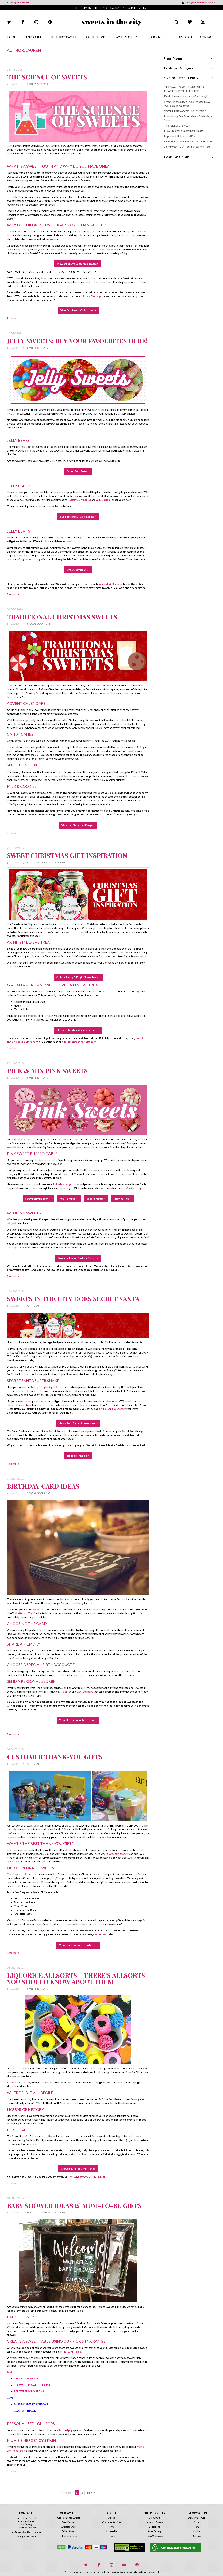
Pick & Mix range (62, 1184)
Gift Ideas (33, 862)
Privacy (197, 2522)
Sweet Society (126, 37)
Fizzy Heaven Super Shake (111, 1408)
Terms (197, 2526)
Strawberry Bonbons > (38, 1198)
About (111, 2517)
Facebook (84, 2176)
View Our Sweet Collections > (78, 310)
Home (11, 37)
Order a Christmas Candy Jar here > (78, 1030)
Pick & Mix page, (92, 296)
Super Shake (25, 1404)
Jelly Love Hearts (20, 1247)
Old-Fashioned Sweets (68, 2517)
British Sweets (69, 2531)
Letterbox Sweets (64, 37)
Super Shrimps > (96, 1198)
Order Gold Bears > (78, 471)
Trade (112, 2535)
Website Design (127, 2572)
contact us (99, 1934)
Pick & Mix (156, 37)
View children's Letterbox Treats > (78, 263)
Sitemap (197, 2535)
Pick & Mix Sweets (154, 2535)
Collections (95, 37)
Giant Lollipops (84, 1691)
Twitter (72, 2176)
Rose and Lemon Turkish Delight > (78, 1258)
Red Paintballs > (69, 1198)
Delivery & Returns (197, 2517)
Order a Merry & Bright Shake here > (78, 977)
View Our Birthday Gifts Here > (78, 1719)
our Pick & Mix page (110, 584)
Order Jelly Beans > (78, 569)
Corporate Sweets (22, 1874)
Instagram (99, 2176)
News (111, 2526)
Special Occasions (39, 623)
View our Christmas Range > (78, 825)
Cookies (197, 2531)
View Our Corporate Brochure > (78, 1944)
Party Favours (69, 2522)
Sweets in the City (119, 1853)
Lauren (15, 84)
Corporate (184, 37)
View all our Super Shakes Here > (78, 1423)
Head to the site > (78, 1455)
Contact (207, 37)
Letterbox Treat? (26, 1613)
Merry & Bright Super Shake (46, 1387)
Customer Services (111, 2522)
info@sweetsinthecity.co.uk (199, 2)
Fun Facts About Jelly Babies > (78, 516)
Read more (13, 318)
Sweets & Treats (37, 84)
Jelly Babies (103, 499)
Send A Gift (33, 37)
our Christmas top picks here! (79, 1041)
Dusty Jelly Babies (80, 499)
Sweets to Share (68, 2526)
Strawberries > (122, 1198)
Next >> (91, 2492)
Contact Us (111, 2531)
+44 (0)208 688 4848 (18, 2)
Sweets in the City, (20, 2082)
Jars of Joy (65, 1691)
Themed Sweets (69, 2535)
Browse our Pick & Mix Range (78, 2168)
